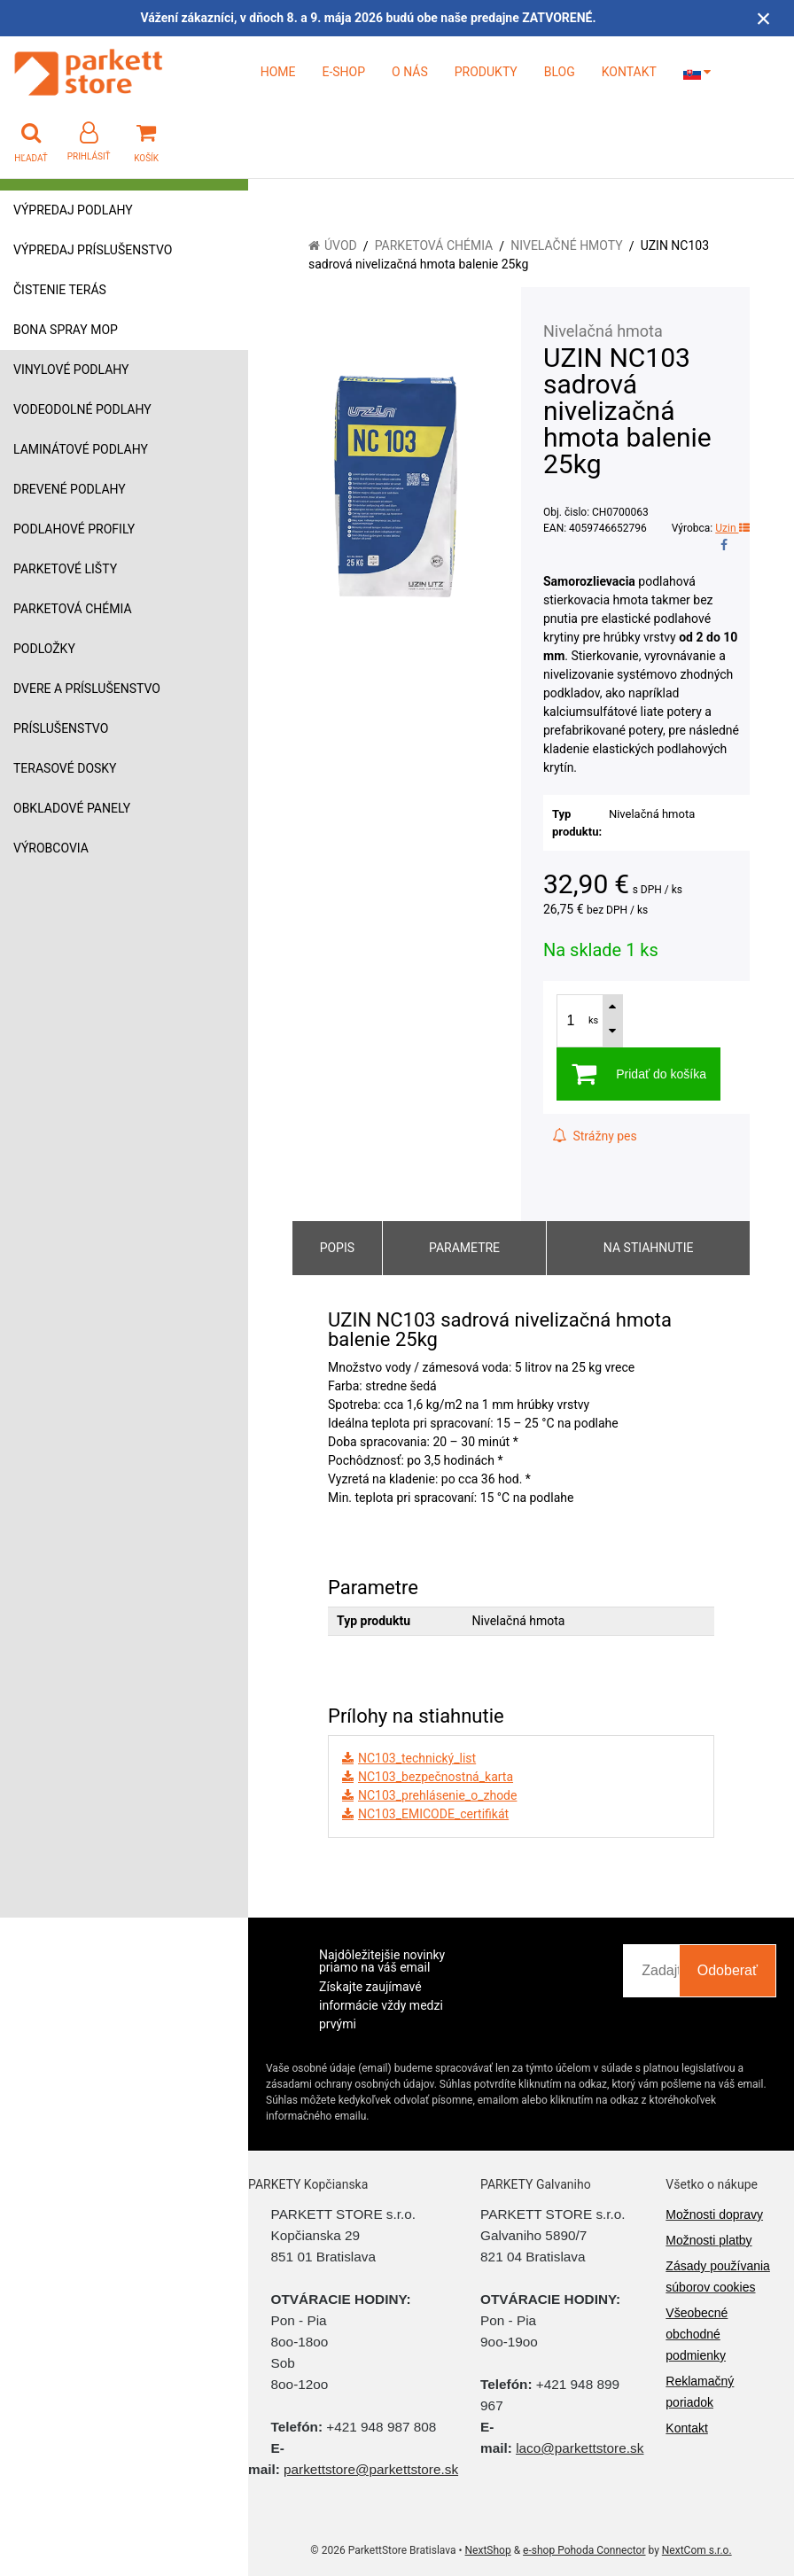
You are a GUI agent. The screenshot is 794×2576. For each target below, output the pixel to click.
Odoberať (727, 1970)
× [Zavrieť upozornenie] (764, 18)
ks (593, 1020)
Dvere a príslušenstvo (86, 688)
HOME (278, 72)
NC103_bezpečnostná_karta (435, 1777)
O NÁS (410, 72)
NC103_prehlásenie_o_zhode (437, 1795)
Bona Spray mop (65, 330)
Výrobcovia (51, 848)
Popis (337, 1248)
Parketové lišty (65, 569)
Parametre (464, 1248)
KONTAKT (629, 72)
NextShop (488, 2550)
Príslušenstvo (60, 728)
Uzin (732, 528)
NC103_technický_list (417, 1758)
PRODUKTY (486, 72)
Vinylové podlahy (71, 369)
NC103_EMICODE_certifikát (433, 1814)
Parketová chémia (72, 609)
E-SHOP (343, 72)
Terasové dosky (65, 768)
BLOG (559, 72)
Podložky (44, 649)
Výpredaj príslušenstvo (92, 250)
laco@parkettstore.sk (579, 2447)
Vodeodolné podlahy (82, 409)
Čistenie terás (59, 290)
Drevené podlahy (69, 489)
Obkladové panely (71, 808)
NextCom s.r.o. (697, 2550)
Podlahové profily (74, 529)
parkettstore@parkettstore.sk (371, 2469)
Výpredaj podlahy (73, 210)
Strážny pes (594, 1136)
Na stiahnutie (648, 1248)
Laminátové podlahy (80, 449)
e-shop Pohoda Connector (584, 2550)
